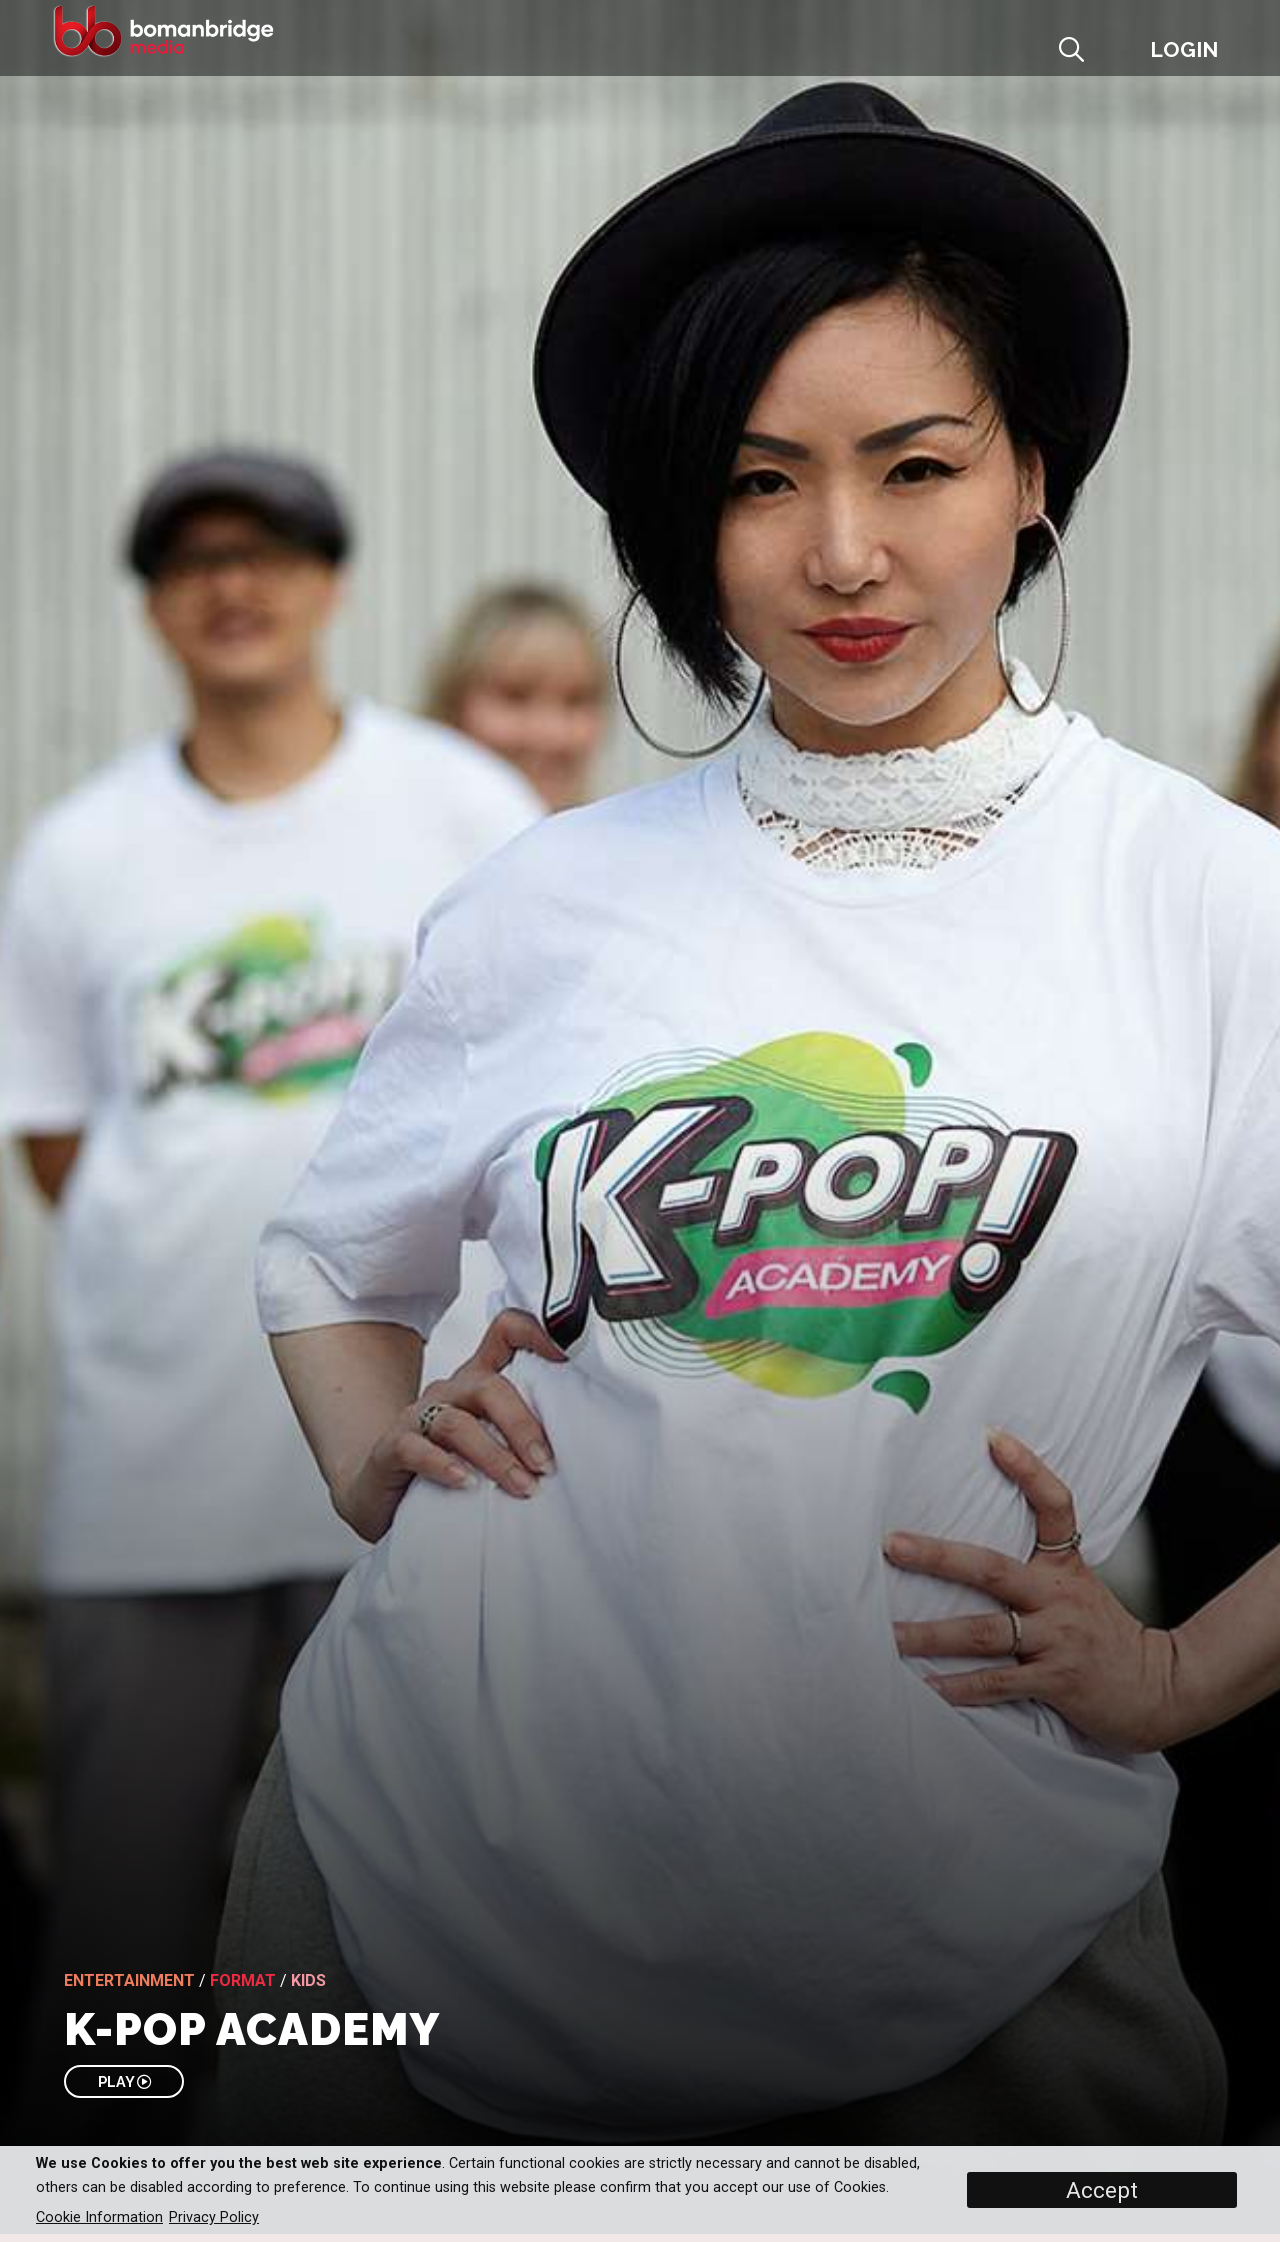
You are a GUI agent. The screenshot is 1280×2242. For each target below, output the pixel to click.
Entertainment (129, 1980)
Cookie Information (99, 2217)
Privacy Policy (214, 2217)
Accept (1102, 2190)
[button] (1117, 56)
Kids (308, 1980)
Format (243, 1980)
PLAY (124, 2081)
